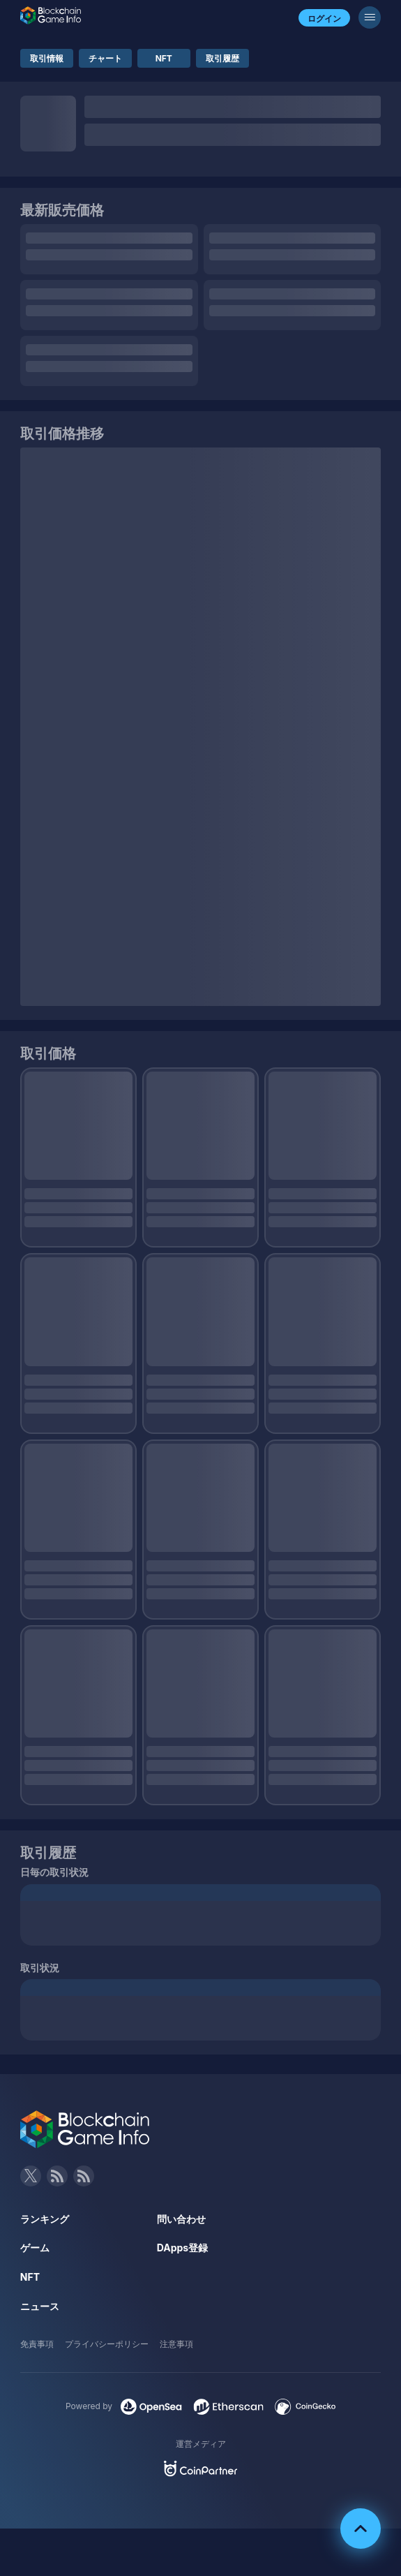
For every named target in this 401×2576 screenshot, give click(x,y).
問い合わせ (181, 2219)
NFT (164, 58)
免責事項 (37, 2344)
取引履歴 (222, 58)
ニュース (39, 2306)
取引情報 (46, 58)
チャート (105, 58)
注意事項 (176, 2344)
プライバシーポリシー (107, 2344)
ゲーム (35, 2247)
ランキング (44, 2219)
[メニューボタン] (369, 17)
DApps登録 (182, 2247)
